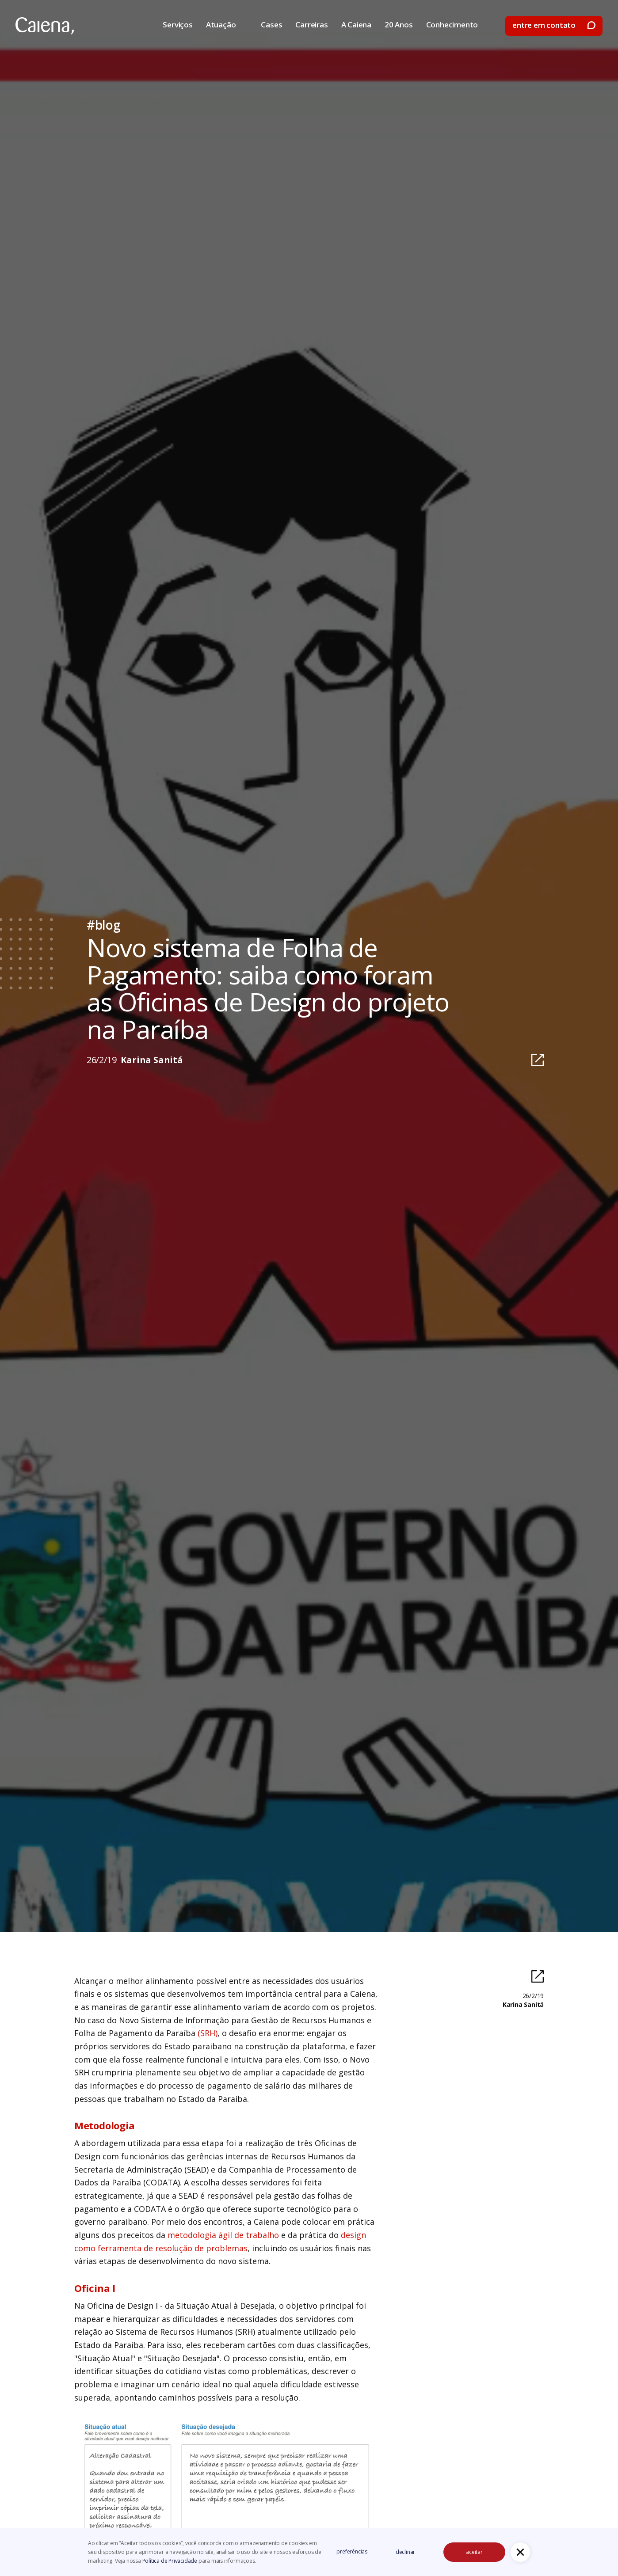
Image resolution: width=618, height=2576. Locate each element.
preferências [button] (351, 2551)
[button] (520, 2552)
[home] (44, 26)
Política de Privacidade (170, 2561)
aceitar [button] (474, 2552)
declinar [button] (405, 2552)
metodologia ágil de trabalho (223, 2235)
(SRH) (207, 2033)
